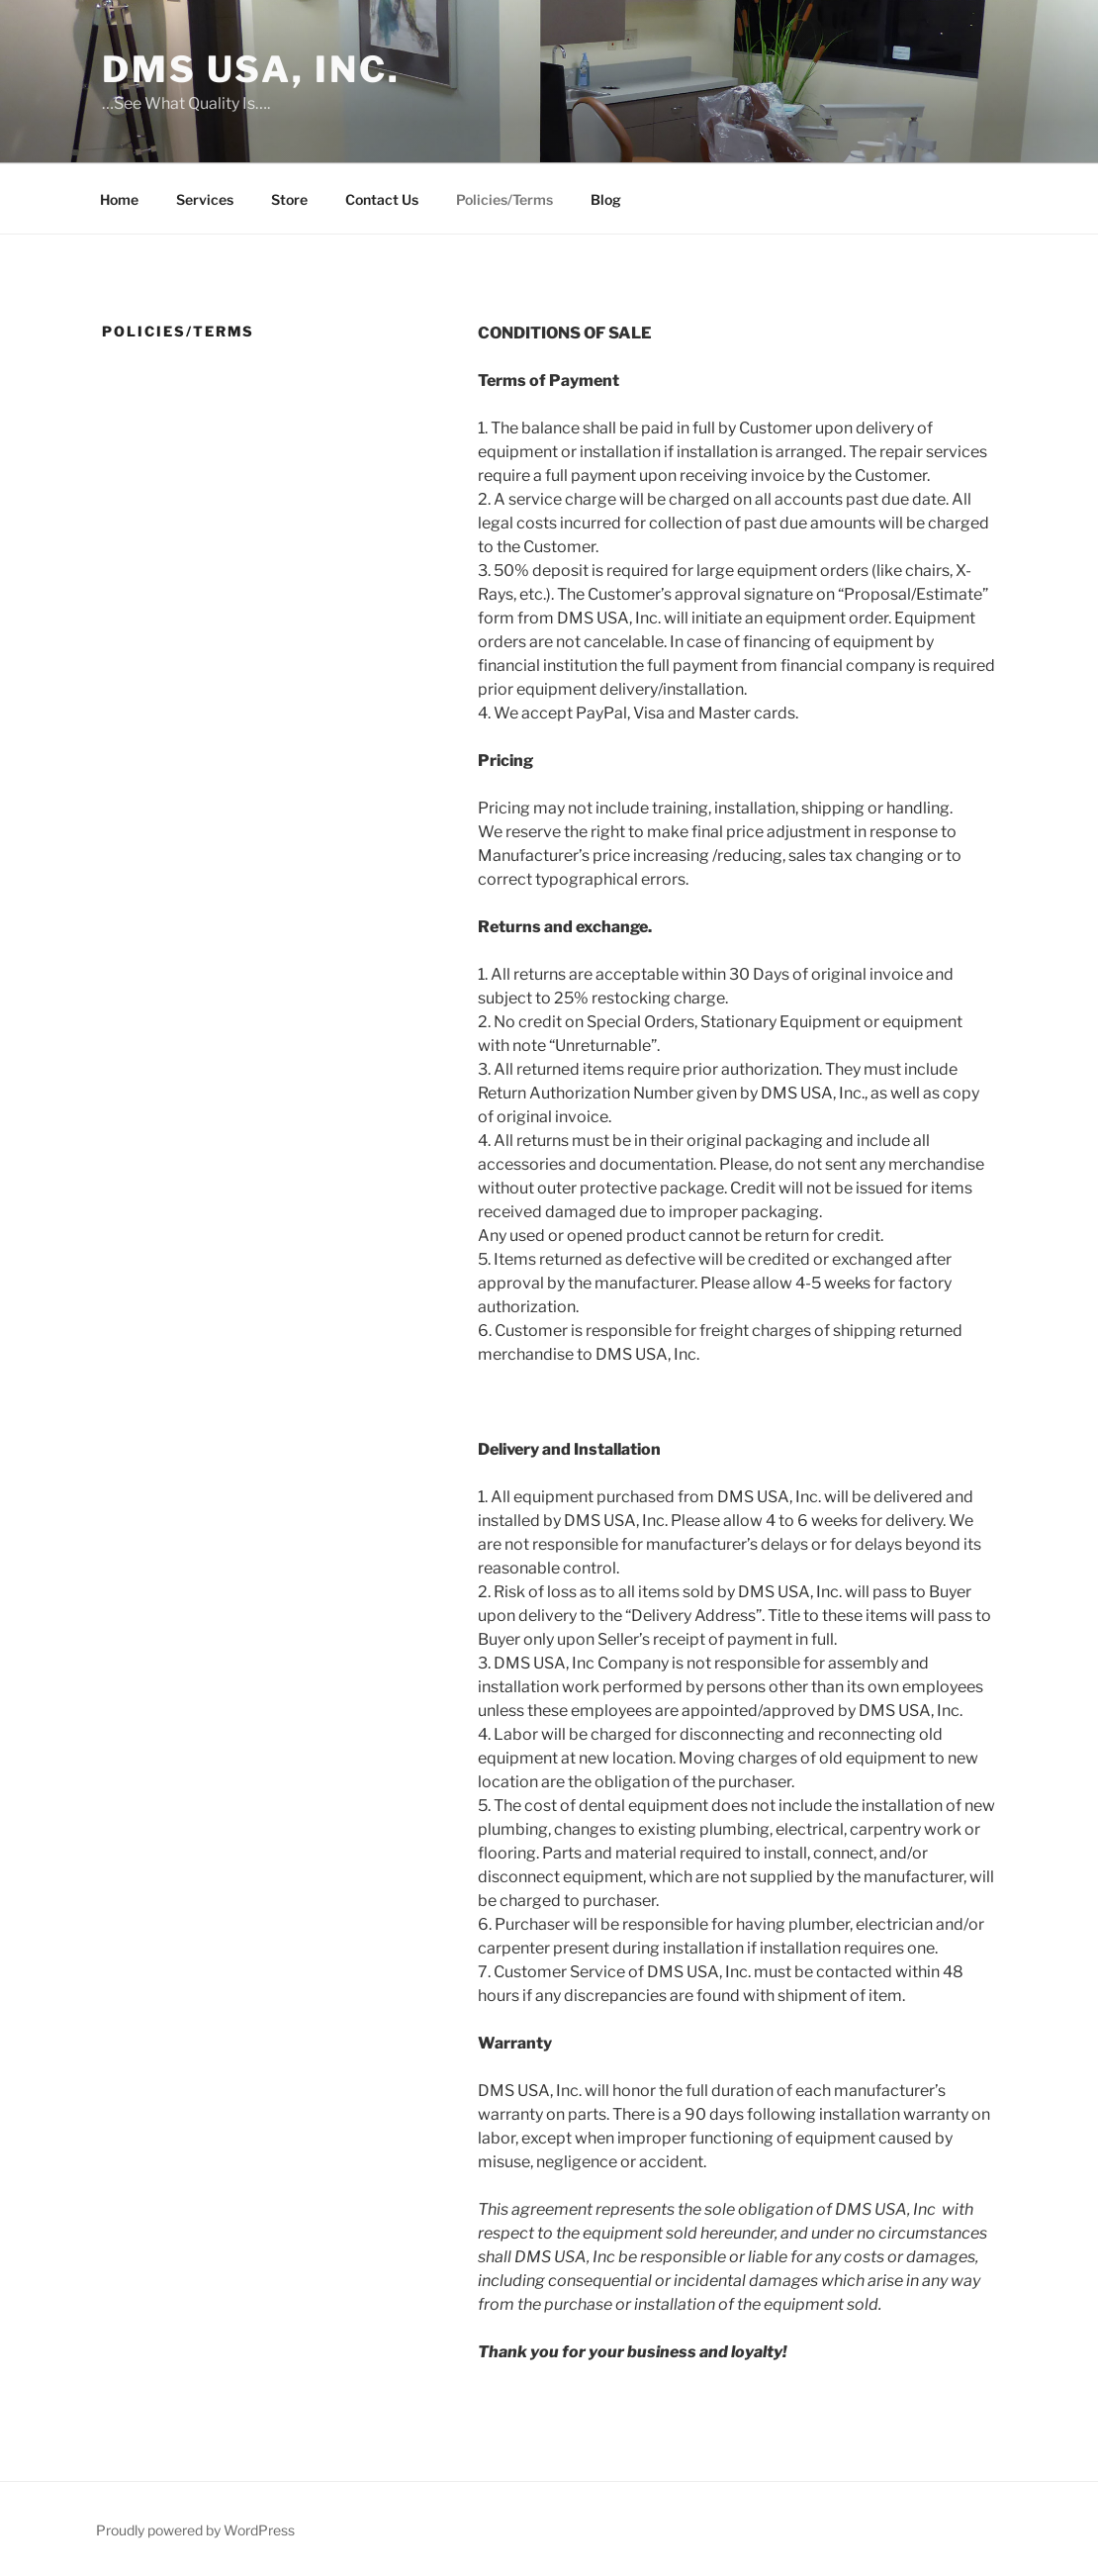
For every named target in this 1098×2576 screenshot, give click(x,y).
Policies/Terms (504, 199)
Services (204, 199)
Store (289, 199)
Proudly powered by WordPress (195, 2530)
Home (119, 199)
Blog (606, 199)
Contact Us (381, 199)
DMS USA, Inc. (251, 69)
